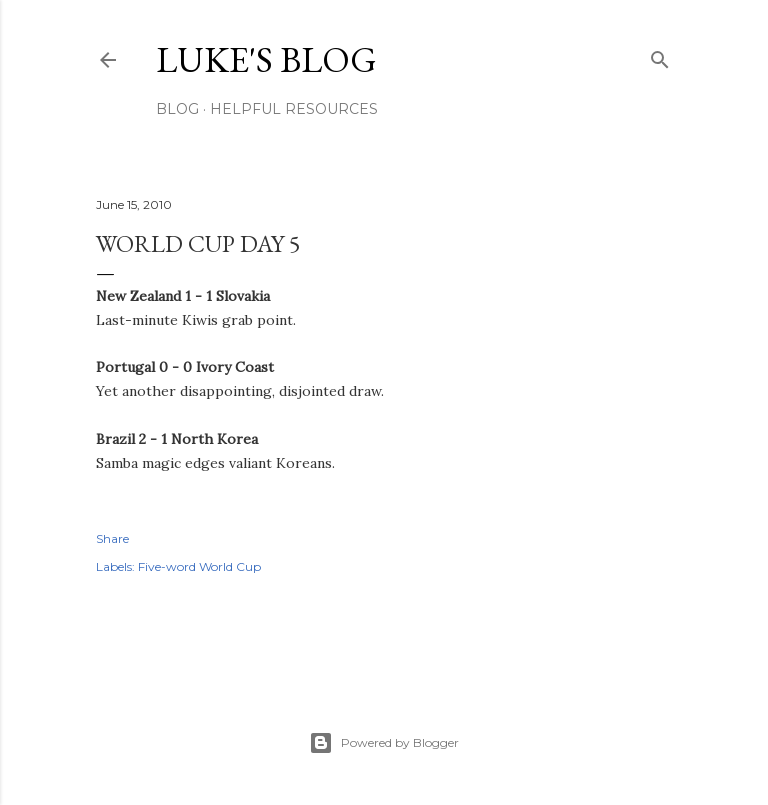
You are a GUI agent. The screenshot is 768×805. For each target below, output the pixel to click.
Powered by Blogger (384, 743)
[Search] (660, 55)
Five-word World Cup (199, 566)
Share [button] (112, 538)
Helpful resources (294, 109)
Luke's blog (266, 59)
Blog (177, 109)
